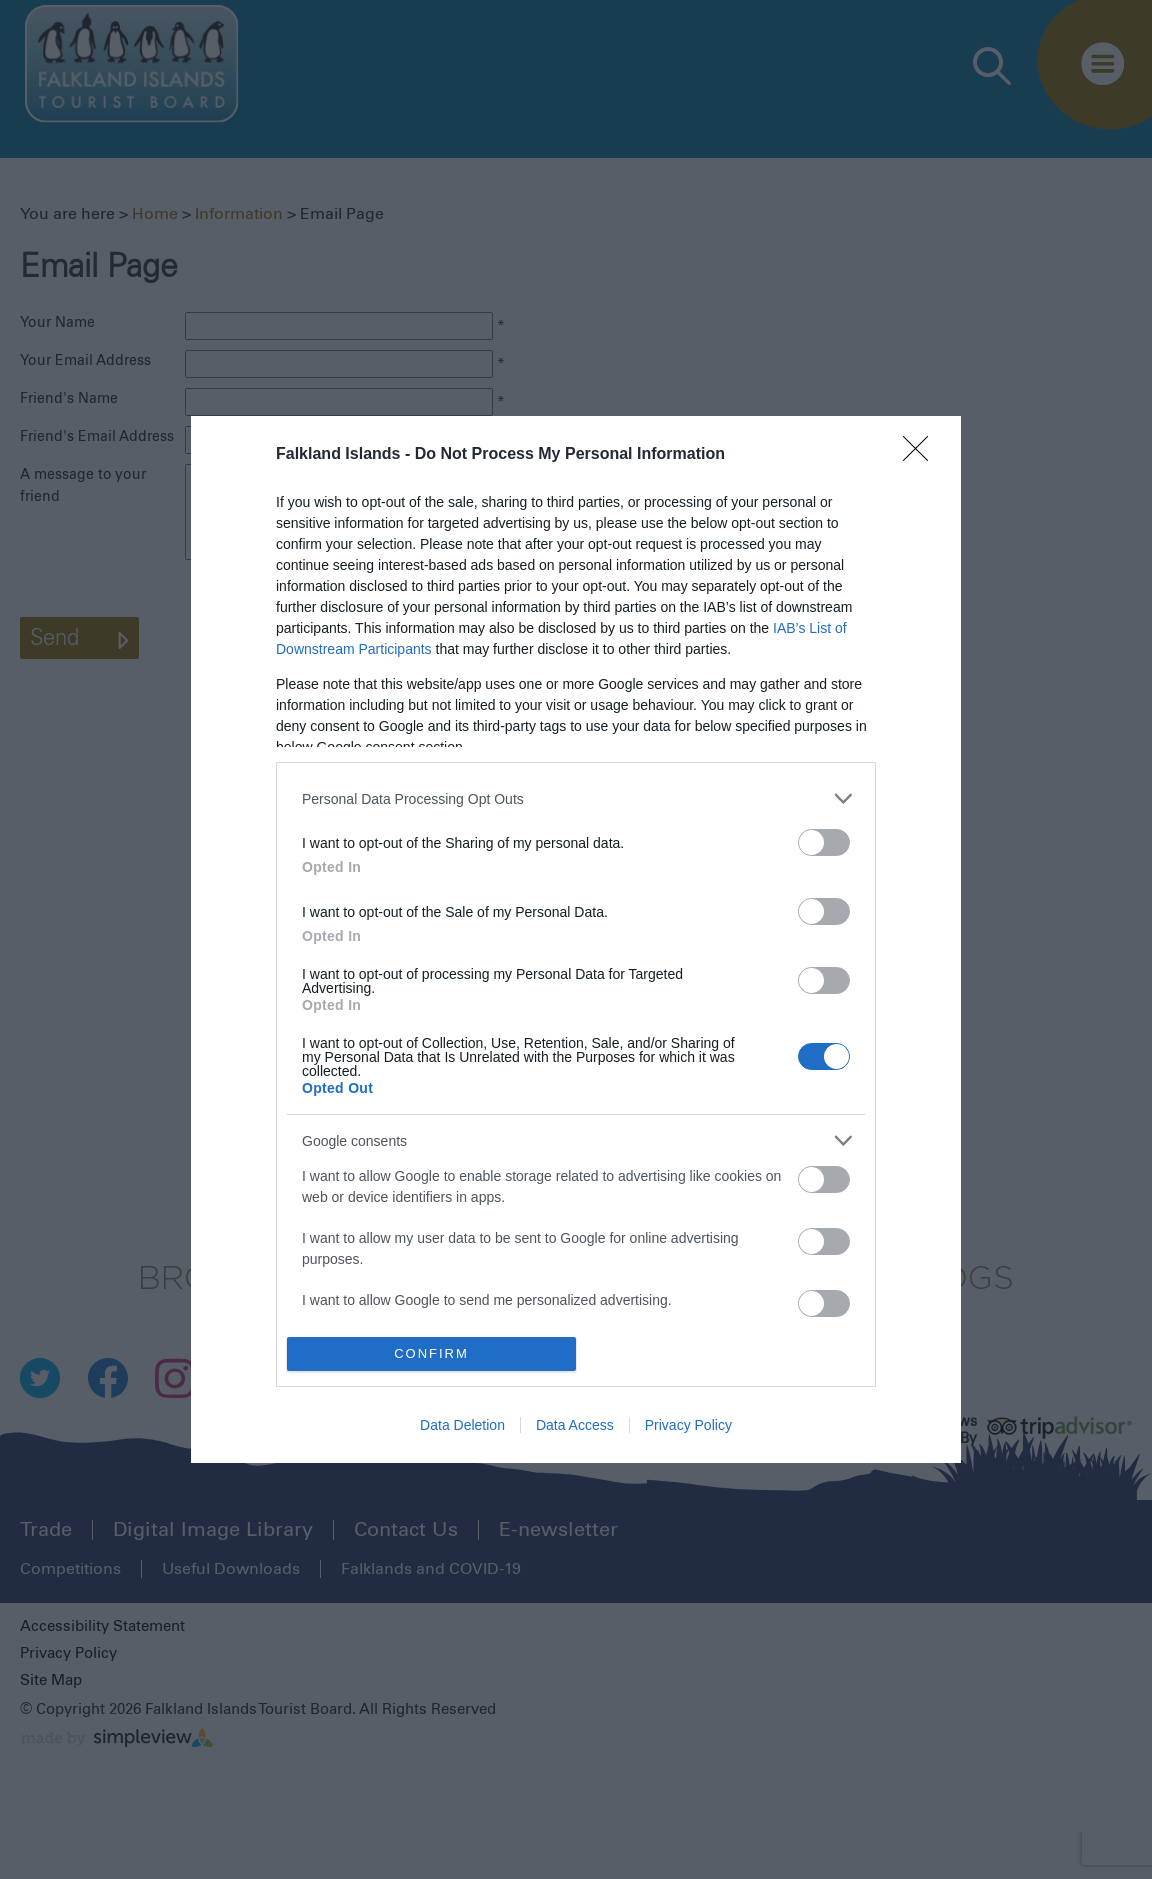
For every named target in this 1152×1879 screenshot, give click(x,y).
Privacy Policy (688, 1425)
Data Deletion (462, 1425)
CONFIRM (431, 1353)
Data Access (575, 1425)
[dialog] (576, 939)
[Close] (922, 455)
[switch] (824, 842)
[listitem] (576, 798)
